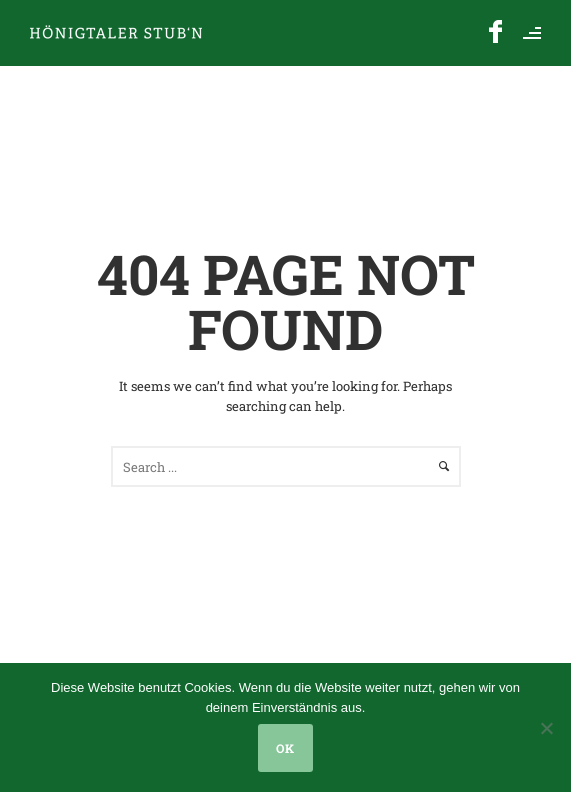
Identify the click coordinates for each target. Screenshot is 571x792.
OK (285, 748)
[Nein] (546, 728)
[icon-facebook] (496, 32)
